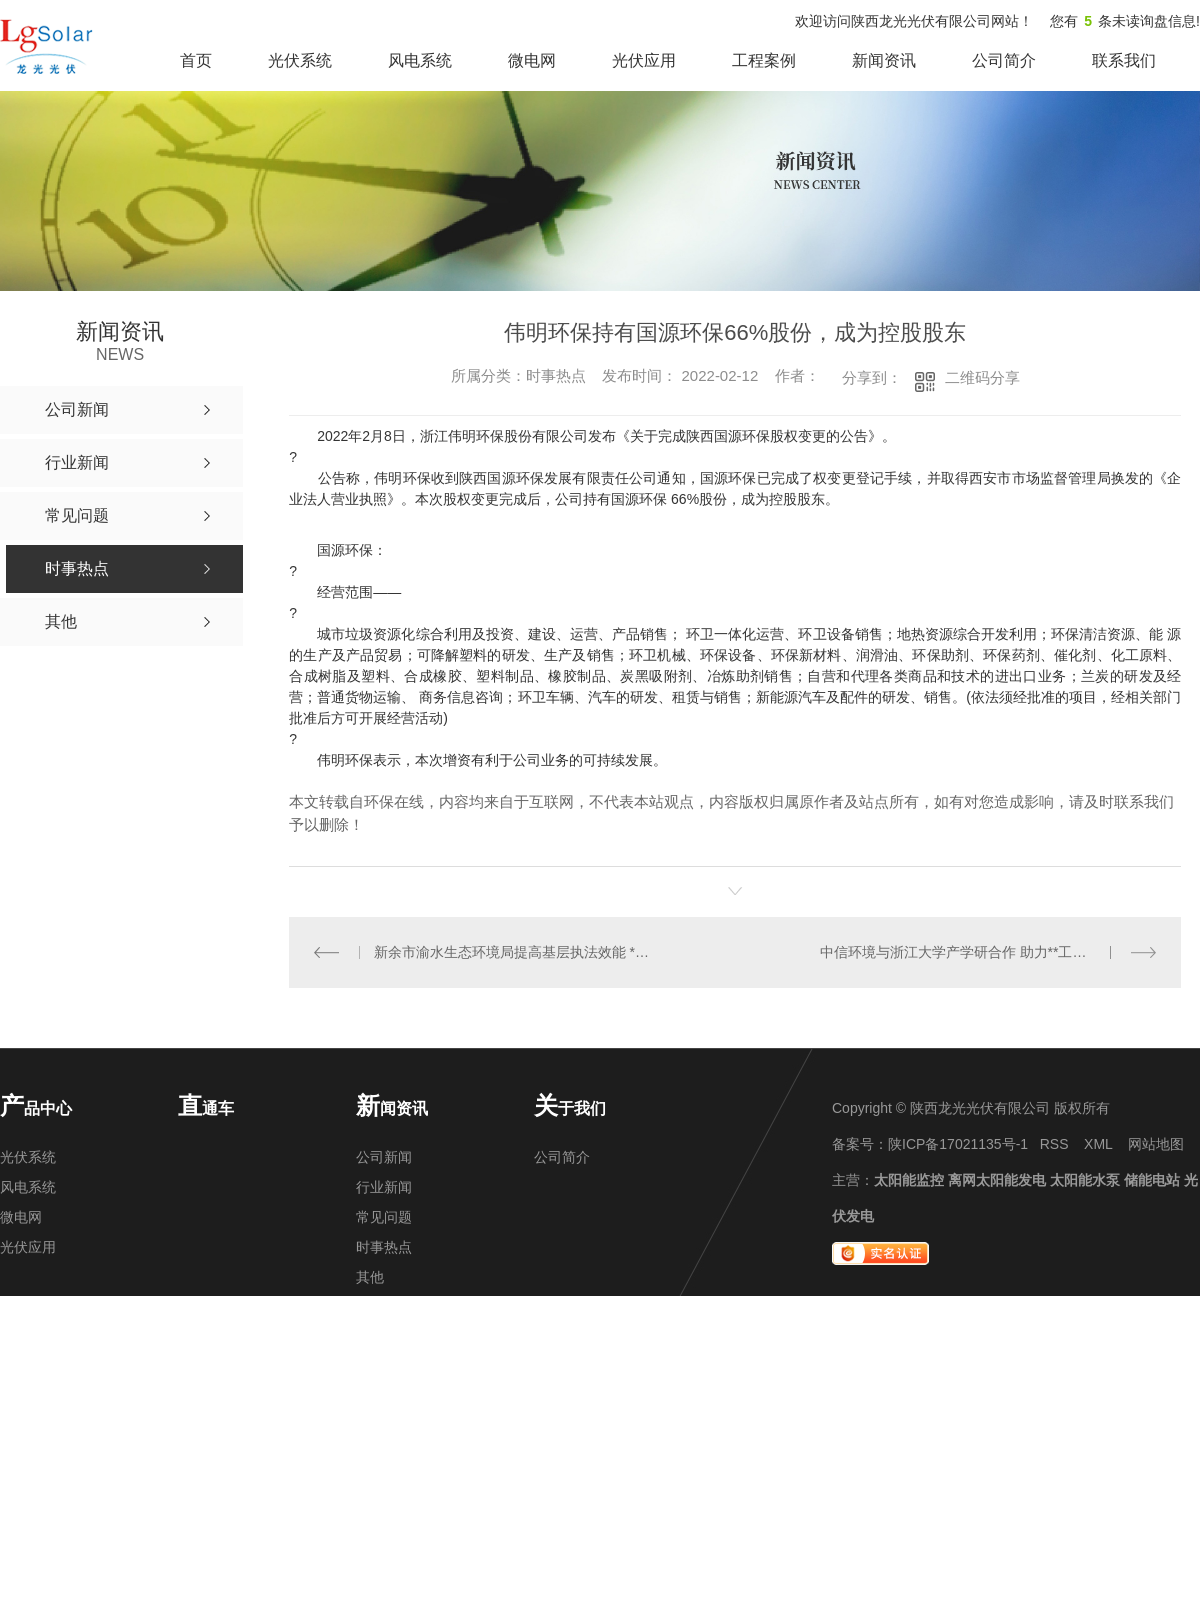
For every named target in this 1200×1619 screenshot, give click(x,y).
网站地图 (1156, 1144)
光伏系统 (300, 60)
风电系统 (420, 60)
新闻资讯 (884, 60)
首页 (196, 60)
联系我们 (1124, 60)
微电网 (532, 60)
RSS (1054, 1144)
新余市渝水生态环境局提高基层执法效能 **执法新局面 (512, 952)
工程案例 (764, 60)
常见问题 (384, 1217)
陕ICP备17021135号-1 (958, 1144)
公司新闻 (384, 1157)
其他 (370, 1277)
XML (1098, 1144)
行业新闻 (384, 1187)
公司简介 (1004, 60)
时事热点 (384, 1247)
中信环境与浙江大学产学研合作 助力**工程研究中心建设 (988, 952)
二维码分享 (982, 377)
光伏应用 (644, 60)
